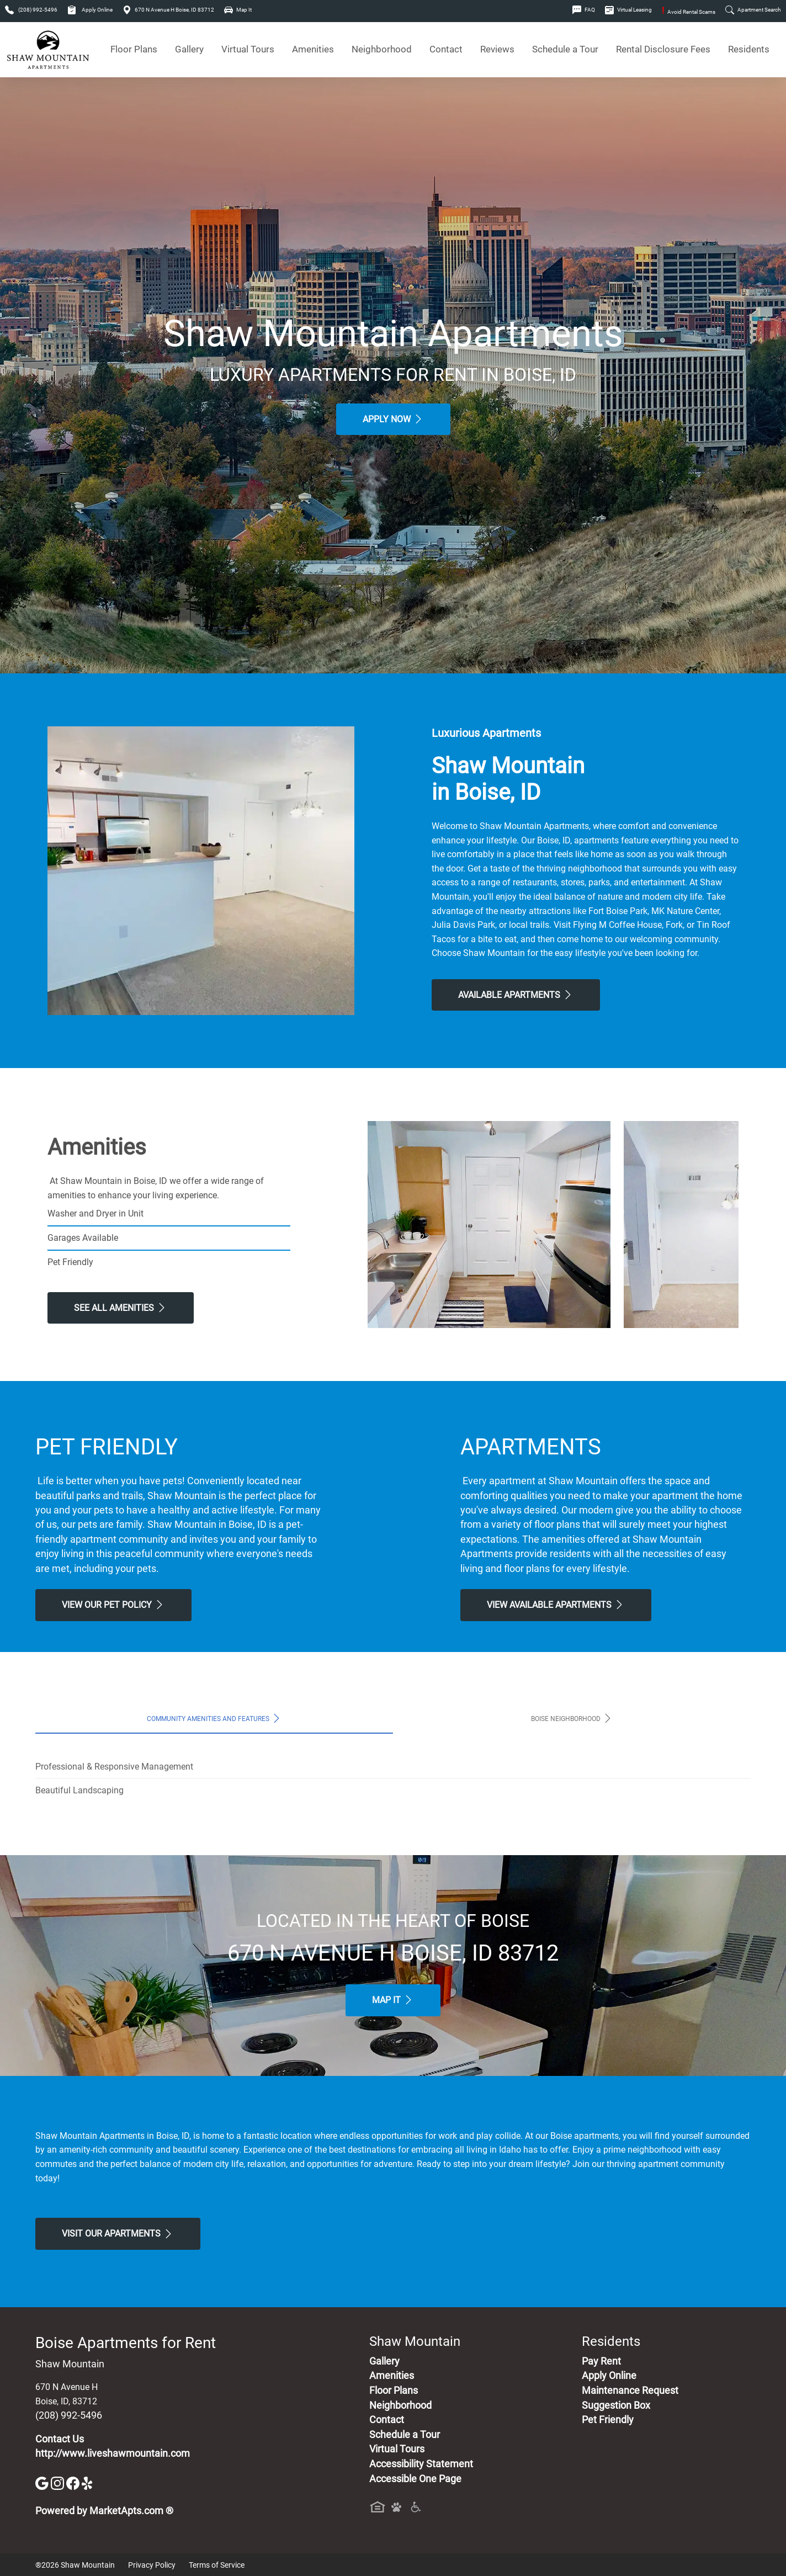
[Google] (43, 2482)
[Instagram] (58, 2482)
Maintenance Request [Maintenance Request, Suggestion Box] (630, 2390)
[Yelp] (88, 2482)
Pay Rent (601, 2361)
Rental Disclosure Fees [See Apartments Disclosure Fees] (663, 49)
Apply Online (90, 9)
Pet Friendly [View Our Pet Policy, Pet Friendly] (608, 2419)
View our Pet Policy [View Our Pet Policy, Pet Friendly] (113, 1604)
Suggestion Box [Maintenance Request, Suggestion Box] (616, 2405)
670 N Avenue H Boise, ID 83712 (168, 9)
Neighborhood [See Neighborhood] (382, 49)
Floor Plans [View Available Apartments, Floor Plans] (133, 49)
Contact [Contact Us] (446, 49)
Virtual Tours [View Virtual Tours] (247, 49)
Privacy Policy (152, 2565)
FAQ (583, 9)
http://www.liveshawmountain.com (112, 2453)
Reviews (497, 49)
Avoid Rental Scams (688, 11)
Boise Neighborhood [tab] (572, 1718)
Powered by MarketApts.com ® (104, 2510)
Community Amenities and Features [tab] (214, 1718)
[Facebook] (74, 2482)
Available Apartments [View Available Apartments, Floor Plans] (515, 994)
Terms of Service (217, 2565)
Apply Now (393, 418)
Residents (748, 49)
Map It (238, 9)
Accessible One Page (415, 2478)
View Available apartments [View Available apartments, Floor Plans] (556, 1604)
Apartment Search (753, 9)
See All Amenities (120, 1307)
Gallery (189, 49)
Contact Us (59, 2439)
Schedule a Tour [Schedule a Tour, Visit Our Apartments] (565, 49)
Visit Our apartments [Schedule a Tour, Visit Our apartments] (118, 2233)
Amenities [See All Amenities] (313, 49)
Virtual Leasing (628, 9)
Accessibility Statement (421, 2463)
